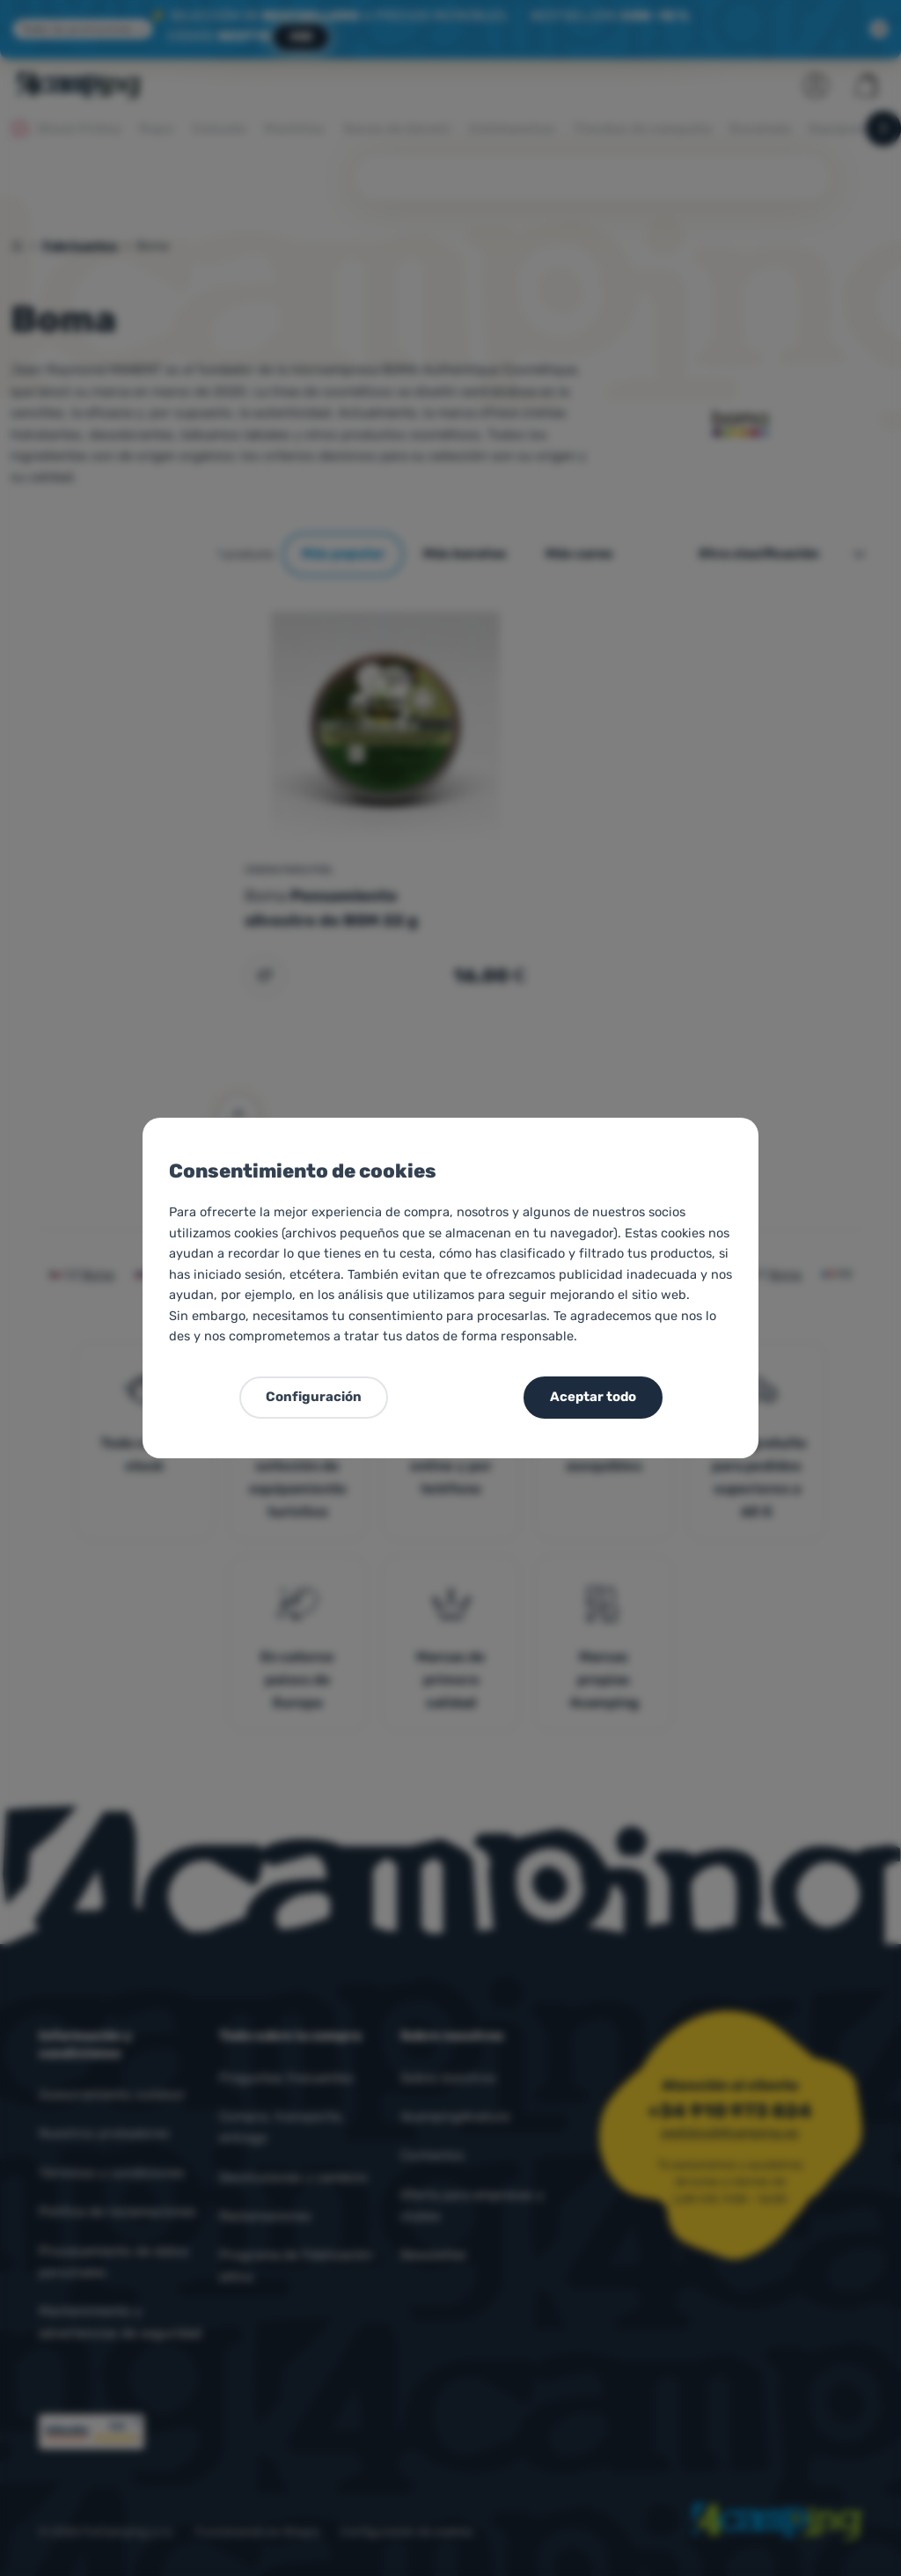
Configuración (314, 1397)
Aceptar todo (593, 1397)
